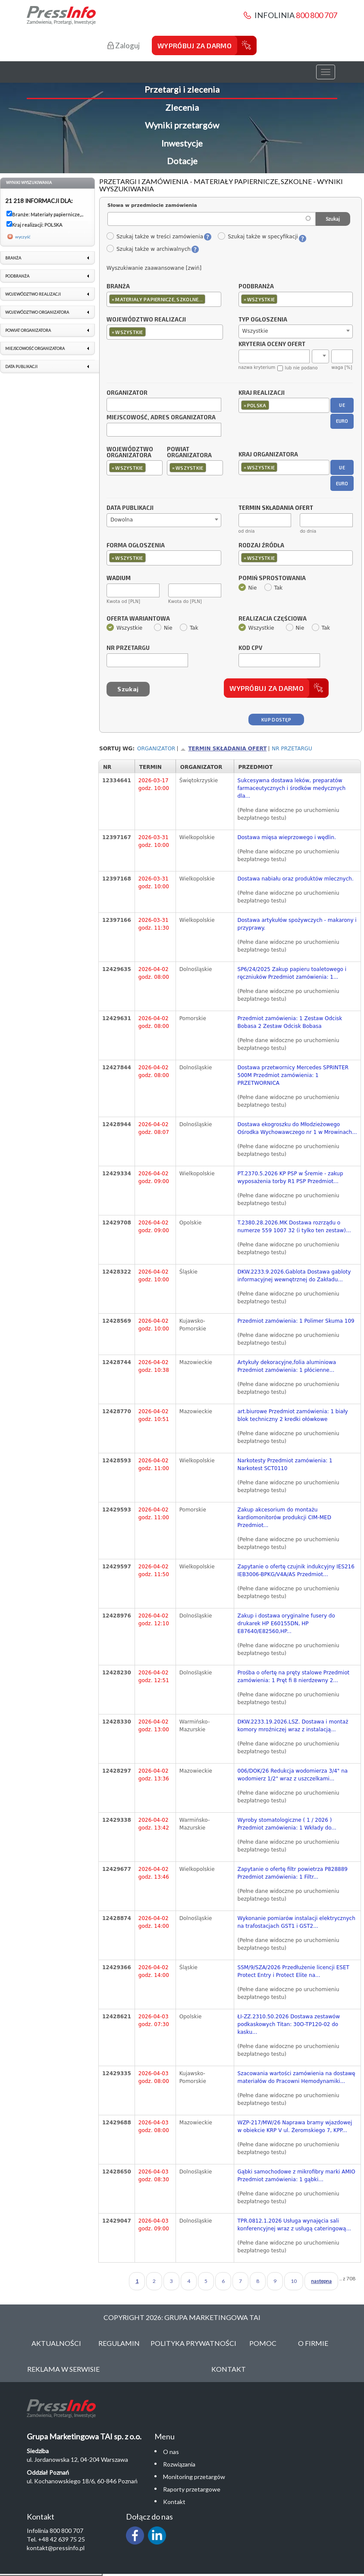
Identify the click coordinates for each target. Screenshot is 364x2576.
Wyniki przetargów (182, 125)
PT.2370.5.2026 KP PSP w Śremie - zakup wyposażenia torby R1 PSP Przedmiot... (290, 1177)
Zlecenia (182, 107)
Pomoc (262, 2343)
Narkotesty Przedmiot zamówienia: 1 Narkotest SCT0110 (285, 1464)
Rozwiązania (179, 2464)
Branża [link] (13, 258)
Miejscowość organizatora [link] (35, 348)
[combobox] (164, 299)
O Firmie (313, 2343)
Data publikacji (130, 508)
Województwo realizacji (146, 320)
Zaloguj (123, 45)
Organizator (127, 393)
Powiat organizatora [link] (28, 330)
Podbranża (256, 287)
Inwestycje (182, 143)
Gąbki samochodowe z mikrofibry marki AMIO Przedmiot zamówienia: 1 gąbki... (296, 2176)
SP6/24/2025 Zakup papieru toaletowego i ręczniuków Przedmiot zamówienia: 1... (292, 973)
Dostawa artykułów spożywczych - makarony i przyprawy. (297, 924)
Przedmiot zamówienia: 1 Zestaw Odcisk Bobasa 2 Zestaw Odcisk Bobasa (290, 1022)
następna (321, 2281)
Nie (247, 588)
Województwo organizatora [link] (37, 312)
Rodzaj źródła (261, 546)
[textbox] (209, 298)
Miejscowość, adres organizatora (161, 418)
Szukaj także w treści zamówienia (155, 236)
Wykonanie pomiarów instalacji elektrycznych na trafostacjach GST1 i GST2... (296, 1922)
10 (294, 2281)
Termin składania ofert (227, 749)
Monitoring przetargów (194, 2476)
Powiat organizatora (189, 453)
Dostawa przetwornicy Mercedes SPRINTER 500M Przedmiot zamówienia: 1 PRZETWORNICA (293, 1075)
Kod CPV (250, 648)
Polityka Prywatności (193, 2343)
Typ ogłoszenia (262, 320)
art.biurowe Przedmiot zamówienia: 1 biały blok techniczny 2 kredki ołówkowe (293, 1415)
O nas (171, 2451)
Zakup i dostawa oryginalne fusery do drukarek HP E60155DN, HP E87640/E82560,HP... (286, 1623)
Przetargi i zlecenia (182, 89)
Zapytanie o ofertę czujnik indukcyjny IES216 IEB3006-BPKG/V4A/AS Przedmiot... (296, 1570)
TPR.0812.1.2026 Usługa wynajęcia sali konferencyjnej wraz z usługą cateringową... (294, 2225)
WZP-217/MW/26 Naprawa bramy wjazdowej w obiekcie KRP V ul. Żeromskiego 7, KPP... (295, 2126)
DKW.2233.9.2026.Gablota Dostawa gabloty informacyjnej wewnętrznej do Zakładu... (294, 1276)
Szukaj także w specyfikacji (258, 236)
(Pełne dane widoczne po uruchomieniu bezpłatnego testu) (288, 814)
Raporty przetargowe (191, 2489)
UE (342, 405)
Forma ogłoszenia (136, 546)
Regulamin (119, 2343)
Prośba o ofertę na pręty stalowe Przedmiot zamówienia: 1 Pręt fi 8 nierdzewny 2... (294, 1676)
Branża (118, 287)
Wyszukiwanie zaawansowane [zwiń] (154, 268)
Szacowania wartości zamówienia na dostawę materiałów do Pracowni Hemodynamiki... (296, 2077)
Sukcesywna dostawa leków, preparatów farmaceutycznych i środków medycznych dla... (291, 788)
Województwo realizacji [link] (33, 294)
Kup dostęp (276, 719)
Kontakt (228, 2369)
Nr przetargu (128, 648)
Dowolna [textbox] (121, 520)
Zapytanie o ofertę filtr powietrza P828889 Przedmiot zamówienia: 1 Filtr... (293, 1873)
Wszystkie (124, 628)
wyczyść (23, 236)
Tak (273, 588)
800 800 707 (316, 15)
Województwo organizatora (130, 453)
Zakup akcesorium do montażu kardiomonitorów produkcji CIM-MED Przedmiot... (284, 1517)
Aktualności (56, 2343)
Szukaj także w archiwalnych (148, 249)
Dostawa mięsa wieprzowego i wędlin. (287, 837)
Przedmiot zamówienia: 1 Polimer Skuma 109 (296, 1321)
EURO (342, 421)
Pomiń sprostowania (272, 578)
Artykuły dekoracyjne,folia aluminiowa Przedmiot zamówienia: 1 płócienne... (287, 1366)
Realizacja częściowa (272, 619)
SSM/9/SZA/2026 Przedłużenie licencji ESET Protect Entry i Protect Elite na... (293, 1971)
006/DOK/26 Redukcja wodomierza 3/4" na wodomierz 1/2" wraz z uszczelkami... (293, 1775)
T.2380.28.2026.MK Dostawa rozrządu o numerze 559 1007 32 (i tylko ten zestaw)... (294, 1226)
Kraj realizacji (261, 393)
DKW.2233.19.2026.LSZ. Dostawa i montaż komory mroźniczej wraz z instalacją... (293, 1726)
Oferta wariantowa (138, 619)
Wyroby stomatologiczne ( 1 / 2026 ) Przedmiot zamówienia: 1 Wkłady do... (287, 1824)
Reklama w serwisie (63, 2369)
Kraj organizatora (268, 454)
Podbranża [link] (17, 276)
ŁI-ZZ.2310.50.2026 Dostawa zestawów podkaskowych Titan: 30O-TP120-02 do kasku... (289, 2024)
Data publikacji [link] (21, 366)
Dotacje (182, 161)
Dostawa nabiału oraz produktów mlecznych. (296, 879)
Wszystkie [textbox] (255, 331)
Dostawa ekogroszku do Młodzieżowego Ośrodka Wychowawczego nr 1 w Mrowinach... (297, 1128)
